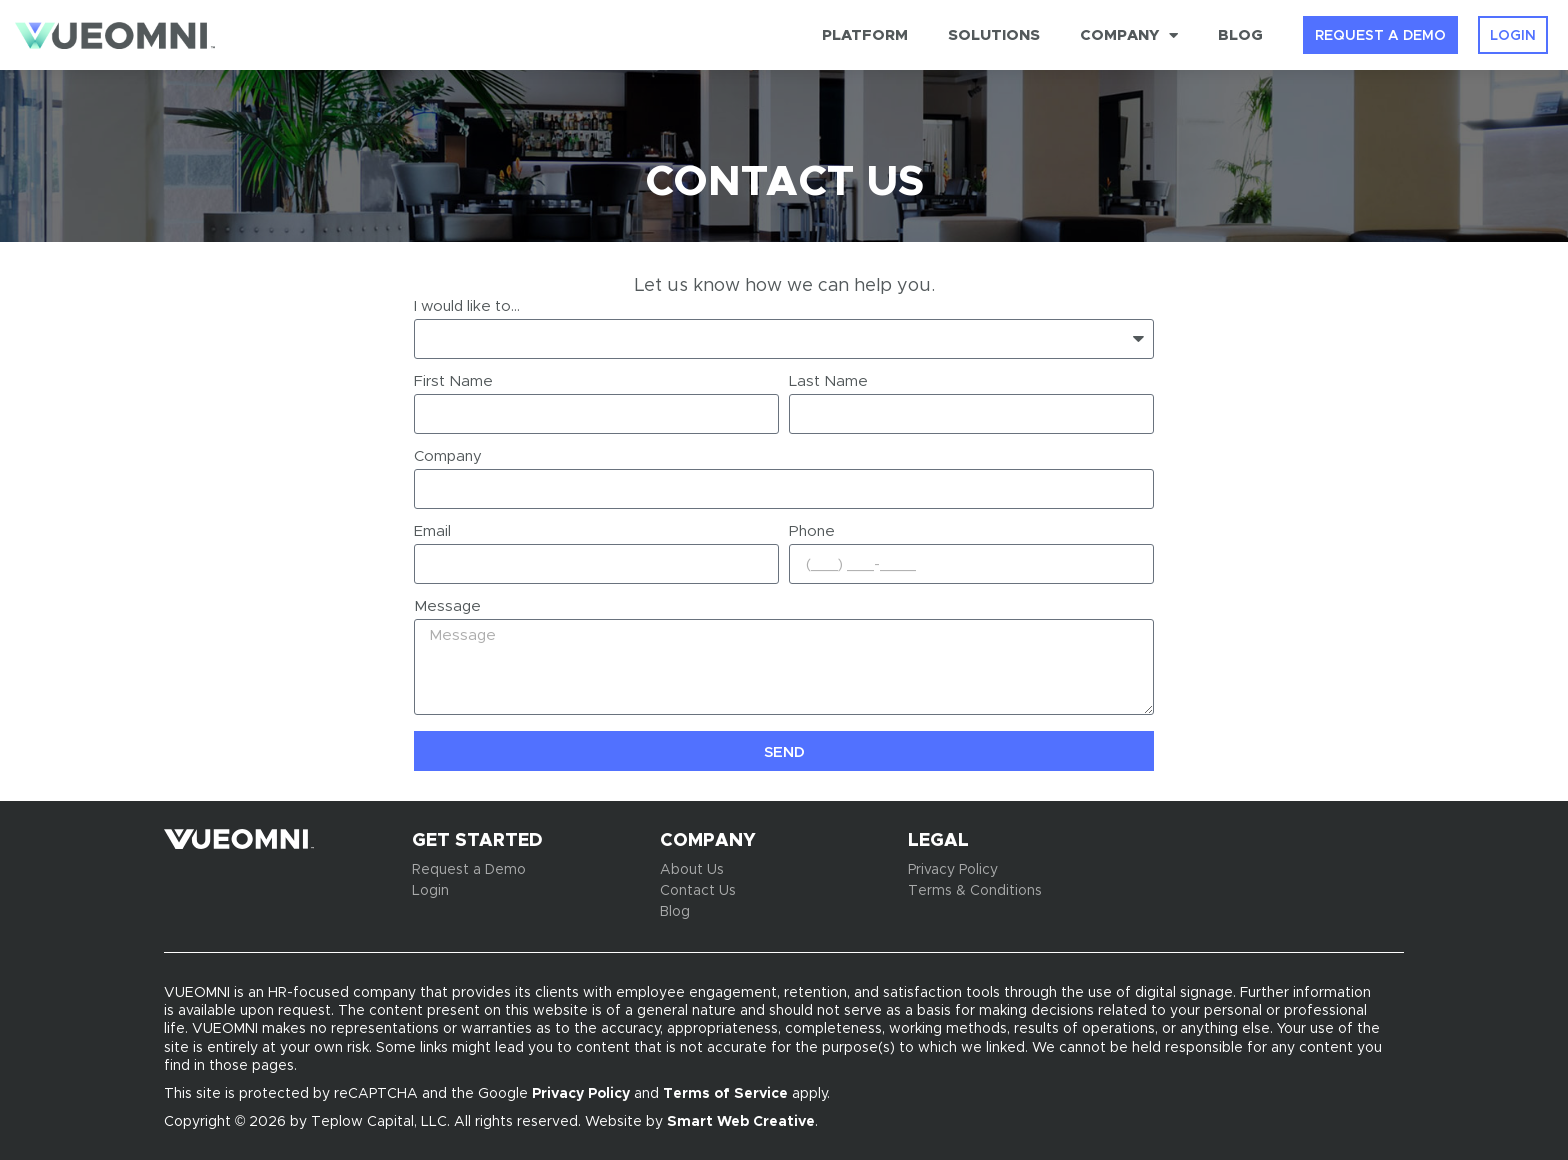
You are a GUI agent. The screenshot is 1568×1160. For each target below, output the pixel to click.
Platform (865, 34)
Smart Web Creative (741, 1121)
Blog (1240, 34)
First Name (453, 382)
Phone (812, 532)
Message (447, 607)
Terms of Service (725, 1093)
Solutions (994, 34)
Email (432, 532)
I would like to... (467, 307)
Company (1129, 35)
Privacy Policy (581, 1093)
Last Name (828, 382)
